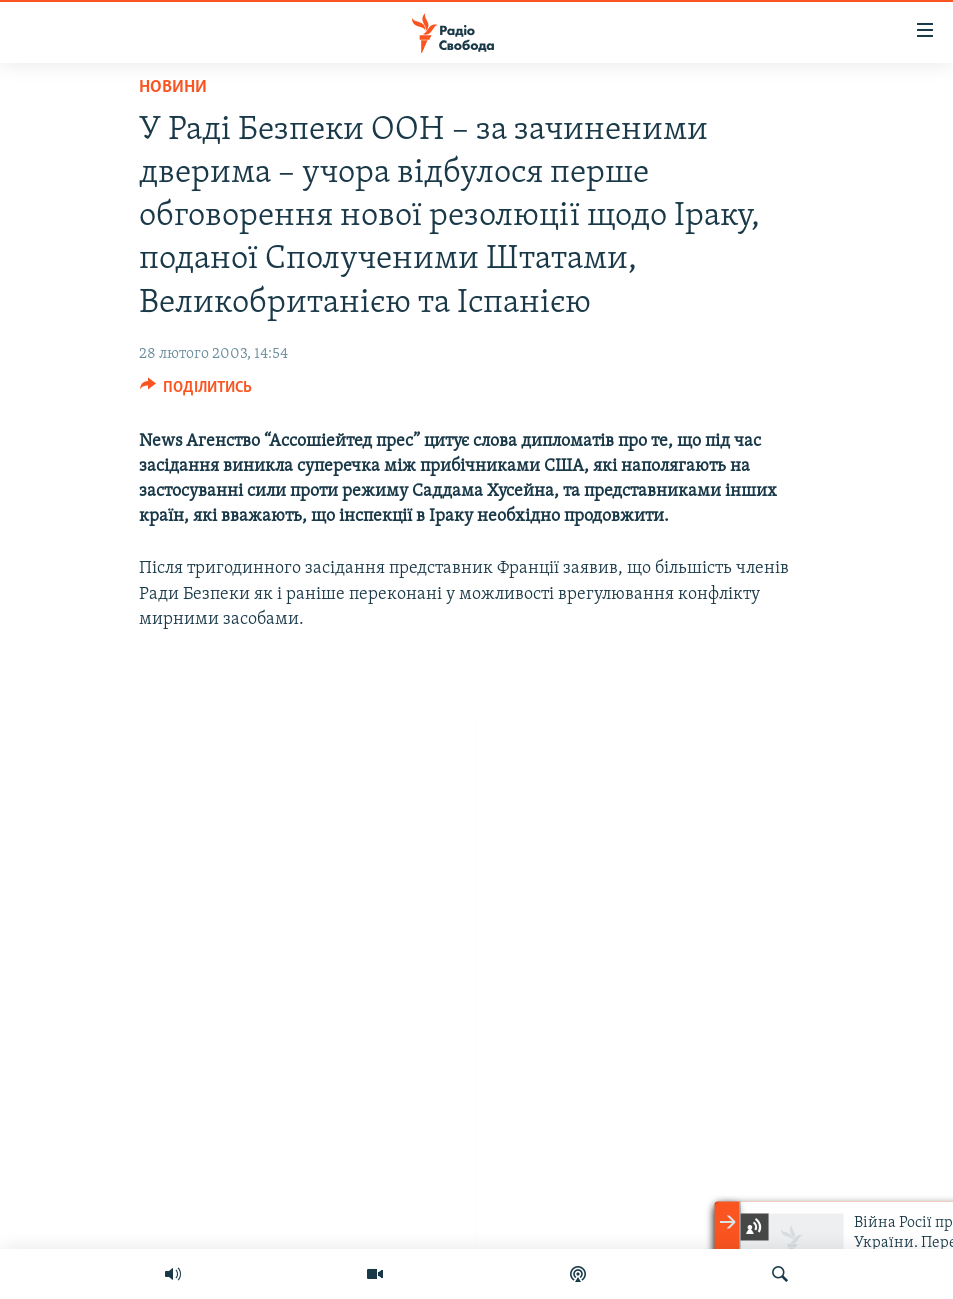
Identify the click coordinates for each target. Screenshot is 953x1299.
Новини (173, 87)
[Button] (196, 392)
